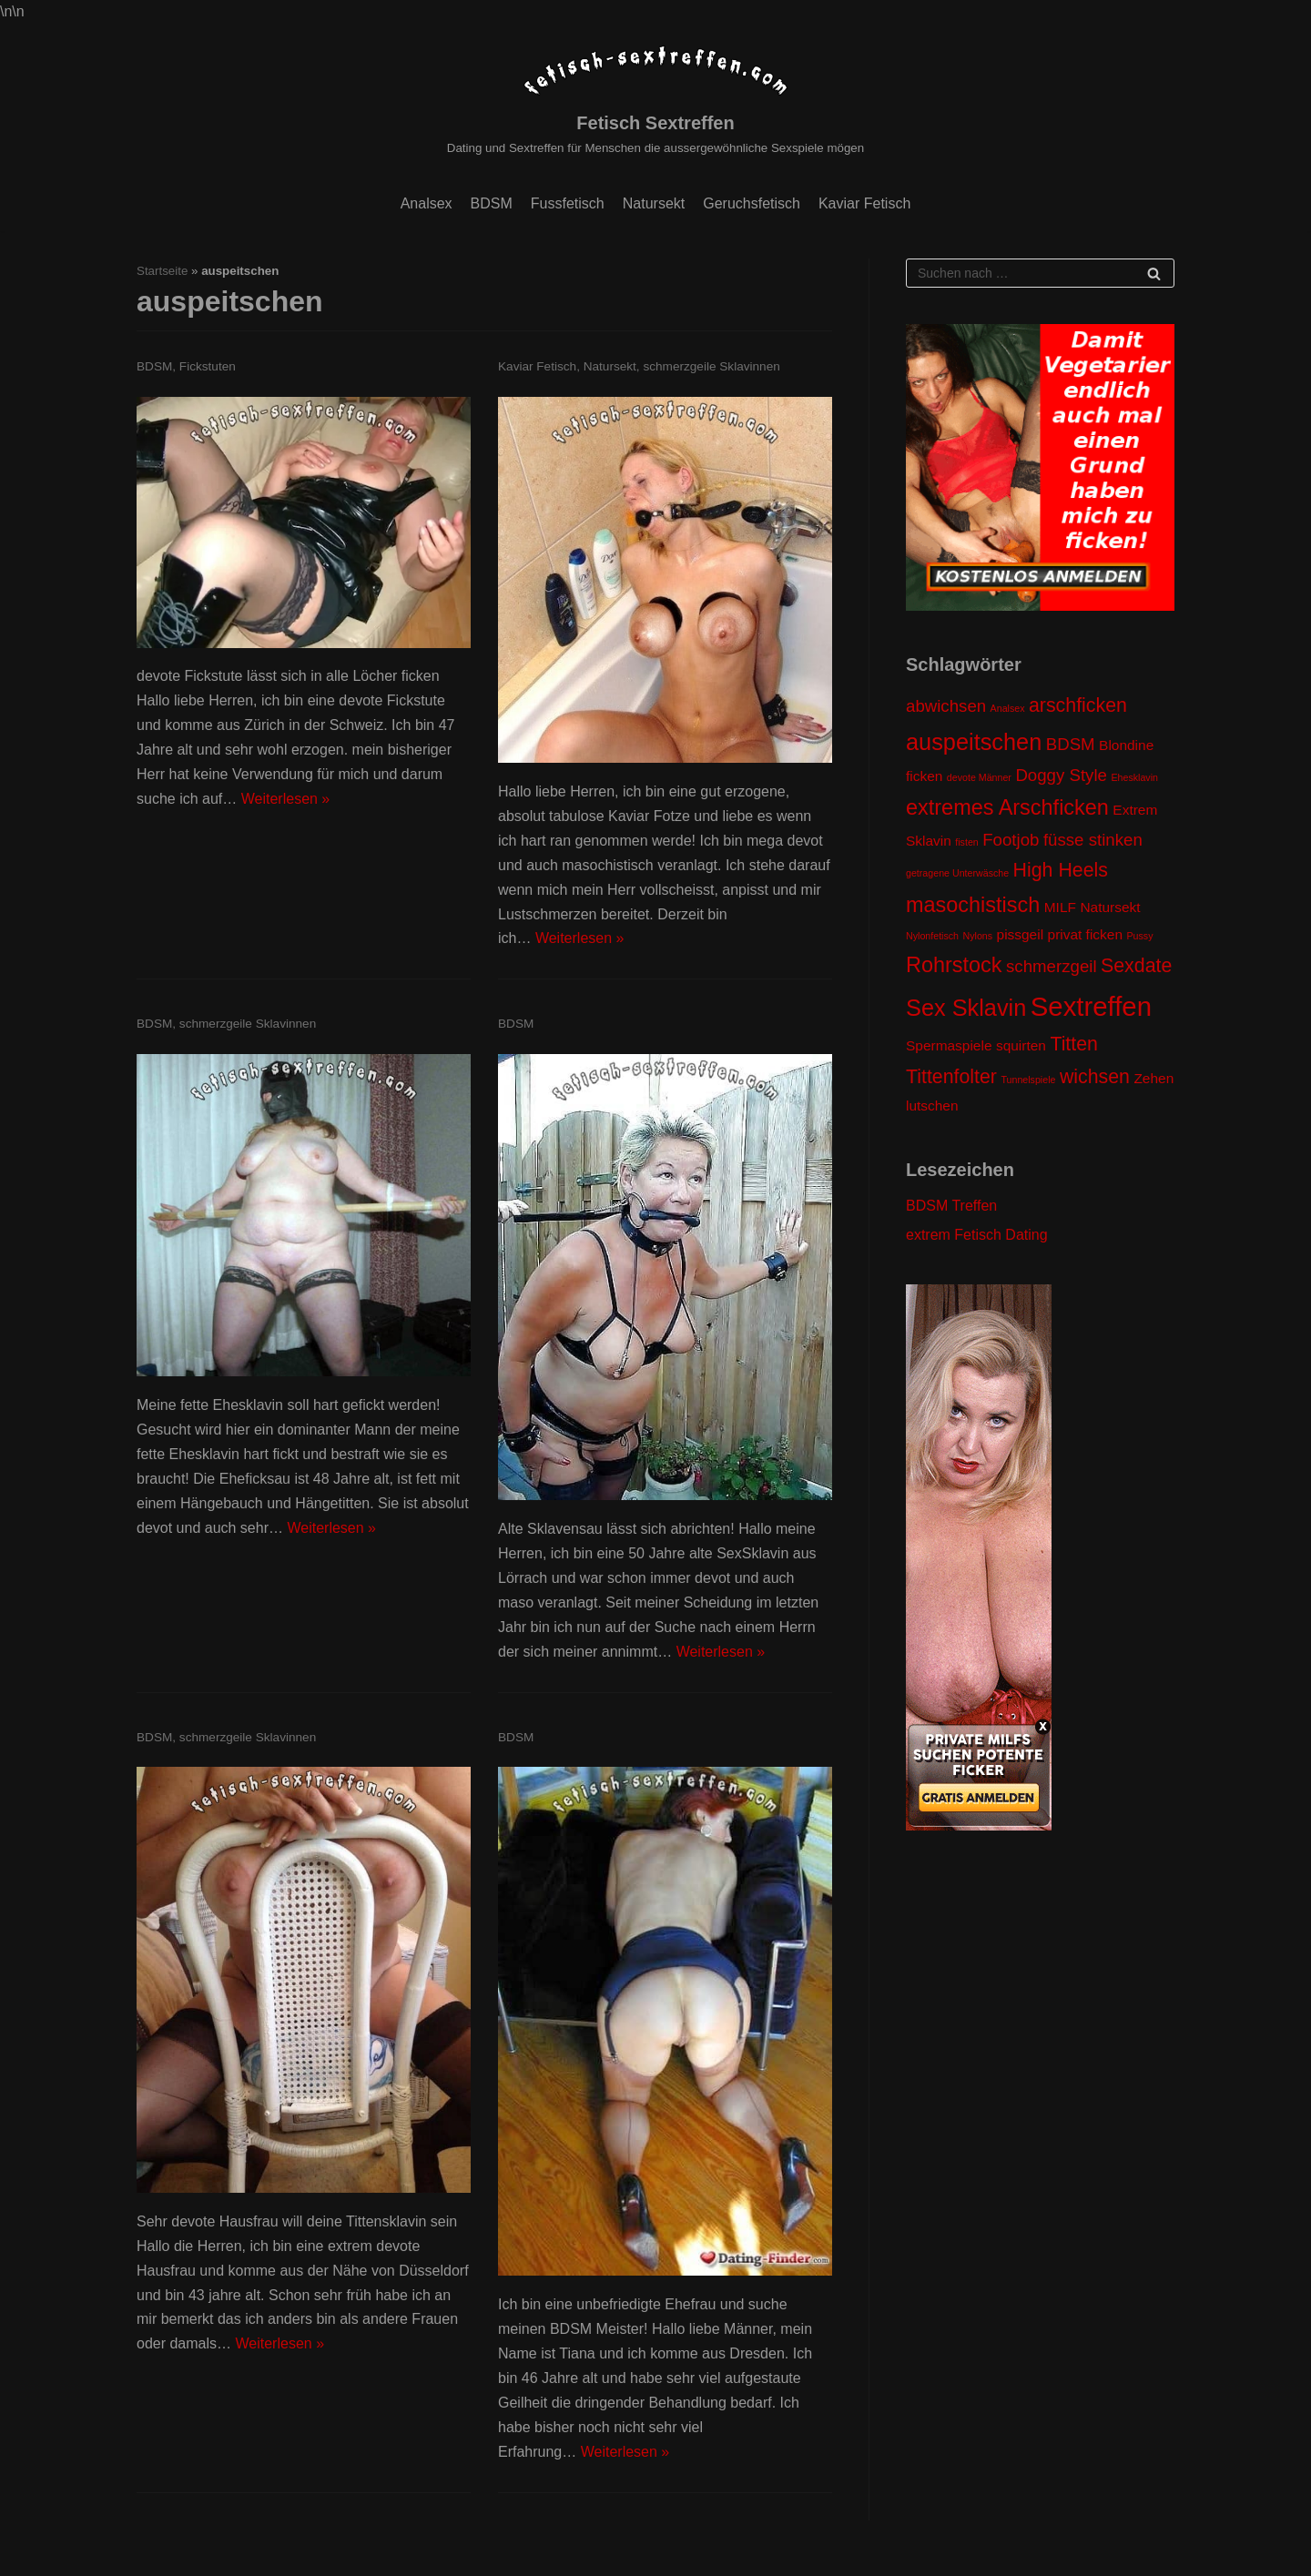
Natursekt (654, 203)
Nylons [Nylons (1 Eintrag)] (978, 935)
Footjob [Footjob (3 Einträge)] (1010, 839)
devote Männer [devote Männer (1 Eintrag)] (979, 777)
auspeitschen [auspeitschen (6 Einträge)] (974, 742)
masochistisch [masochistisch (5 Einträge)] (973, 905)
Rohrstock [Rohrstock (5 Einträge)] (954, 965)
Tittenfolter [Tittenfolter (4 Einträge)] (951, 1077)
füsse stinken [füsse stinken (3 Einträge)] (1093, 839)
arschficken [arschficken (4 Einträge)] (1078, 705)
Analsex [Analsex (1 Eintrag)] (1008, 708)
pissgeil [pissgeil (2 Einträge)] (1020, 934)
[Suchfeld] (1040, 273)
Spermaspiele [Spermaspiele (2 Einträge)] (949, 1045)
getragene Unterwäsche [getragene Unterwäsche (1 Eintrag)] (957, 872)
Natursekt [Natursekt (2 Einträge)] (1110, 907)
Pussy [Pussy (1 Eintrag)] (1139, 935)
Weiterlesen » (285, 798)
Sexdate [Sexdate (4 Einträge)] (1136, 966)
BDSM (492, 203)
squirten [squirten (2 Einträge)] (1021, 1045)
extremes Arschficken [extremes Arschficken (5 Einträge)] (1007, 807)
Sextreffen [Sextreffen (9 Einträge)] (1091, 1006)
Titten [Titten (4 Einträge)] (1074, 1044)
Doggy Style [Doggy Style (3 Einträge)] (1061, 775)
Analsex (426, 203)
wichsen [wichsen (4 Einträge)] (1095, 1077)
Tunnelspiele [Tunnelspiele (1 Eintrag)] (1028, 1079)
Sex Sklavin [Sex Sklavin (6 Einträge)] (966, 1007)
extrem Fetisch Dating (977, 1234)
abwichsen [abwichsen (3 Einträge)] (946, 705)
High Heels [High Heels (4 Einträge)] (1060, 870)
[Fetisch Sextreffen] (655, 100)
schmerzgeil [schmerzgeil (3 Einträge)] (1051, 966)
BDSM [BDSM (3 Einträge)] (1070, 744)
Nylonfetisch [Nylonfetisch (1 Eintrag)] (932, 935)
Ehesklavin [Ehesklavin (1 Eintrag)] (1134, 777)
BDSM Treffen (951, 1205)
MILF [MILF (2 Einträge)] (1060, 907)
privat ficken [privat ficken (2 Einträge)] (1085, 934)
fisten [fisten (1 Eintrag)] (966, 842)
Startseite (162, 271)
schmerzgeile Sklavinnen (711, 366)
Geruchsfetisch (751, 203)
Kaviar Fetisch (864, 203)
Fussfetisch (568, 203)
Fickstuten (207, 366)
